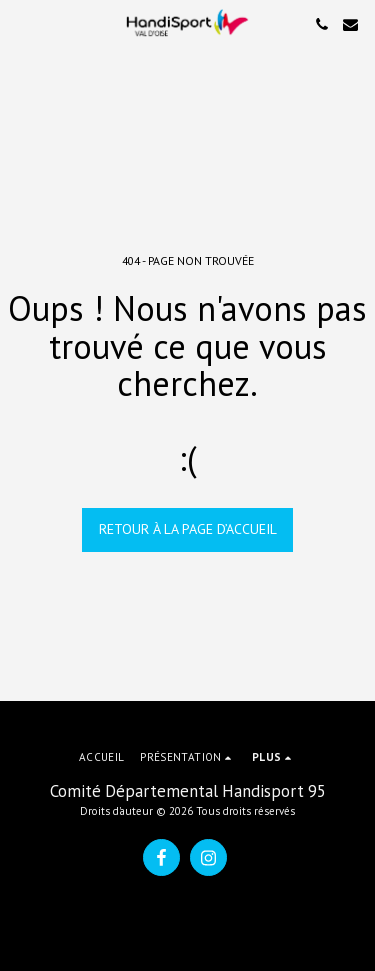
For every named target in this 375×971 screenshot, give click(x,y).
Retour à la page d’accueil (188, 529)
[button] (22, 24)
